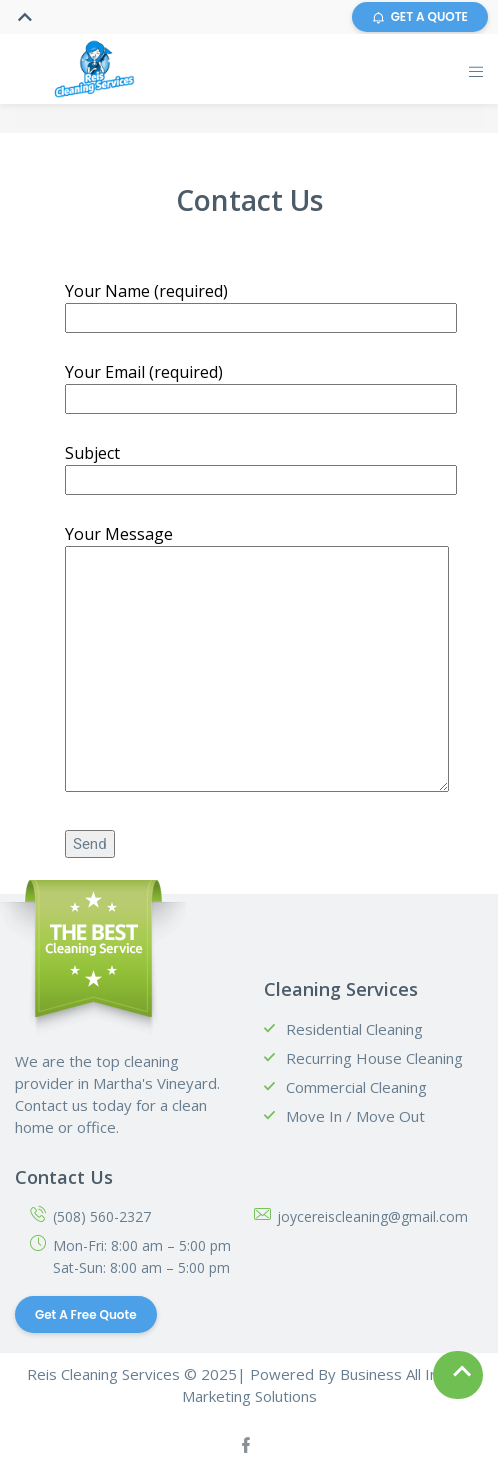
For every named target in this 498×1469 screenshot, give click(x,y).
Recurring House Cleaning (374, 1058)
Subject (261, 466)
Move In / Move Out (355, 1116)
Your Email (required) (261, 385)
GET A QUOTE (420, 17)
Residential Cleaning (354, 1029)
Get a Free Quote (86, 1314)
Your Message (257, 660)
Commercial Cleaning (356, 1087)
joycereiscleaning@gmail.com (372, 1216)
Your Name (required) (261, 304)
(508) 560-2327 (102, 1216)
